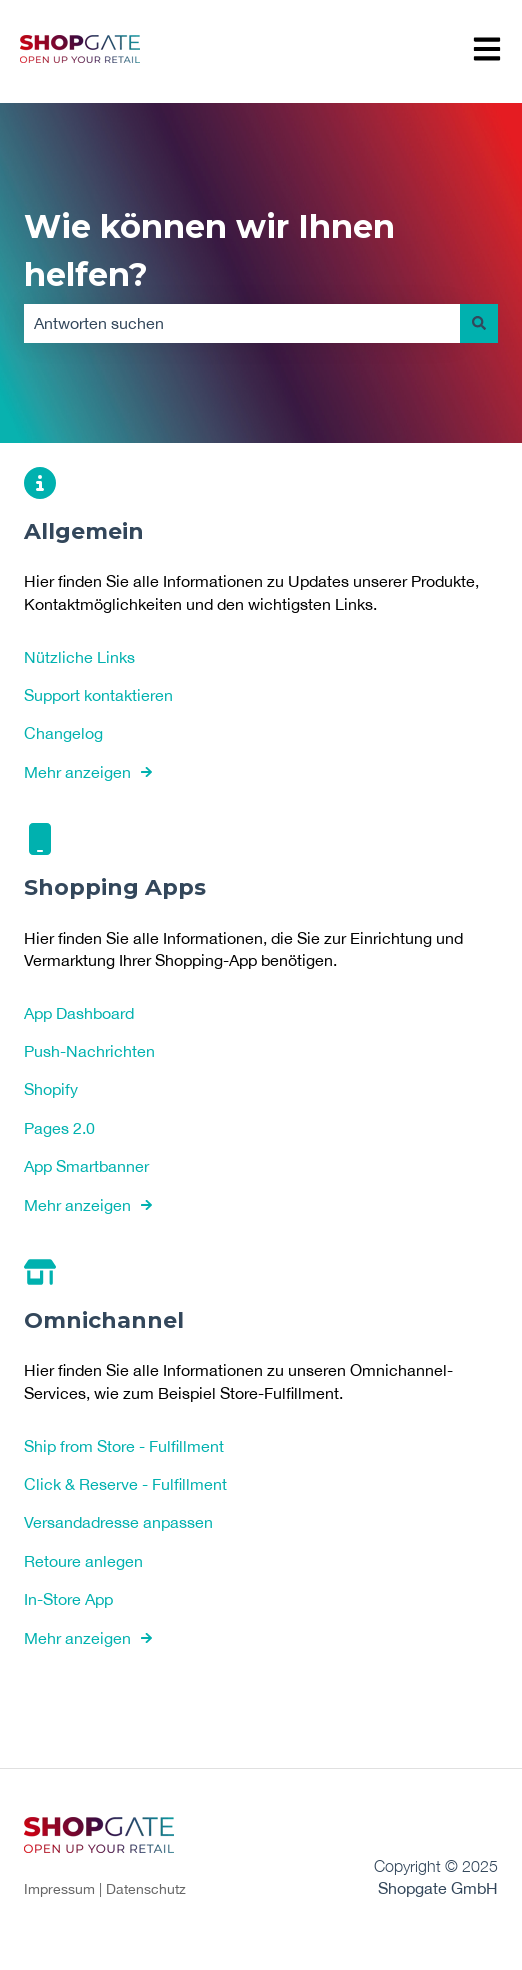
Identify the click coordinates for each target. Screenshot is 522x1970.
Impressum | (65, 1889)
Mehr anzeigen (77, 771)
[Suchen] (479, 323)
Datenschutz (146, 1889)
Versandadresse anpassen (118, 1522)
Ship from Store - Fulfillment (124, 1445)
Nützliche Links (79, 656)
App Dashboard (79, 1012)
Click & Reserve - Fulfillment (125, 1484)
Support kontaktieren (98, 695)
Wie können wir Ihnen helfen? (209, 250)
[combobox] (242, 323)
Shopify (51, 1089)
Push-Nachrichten (89, 1051)
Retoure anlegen (83, 1560)
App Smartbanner (86, 1166)
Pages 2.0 (59, 1127)
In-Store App (68, 1599)
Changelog (63, 733)
